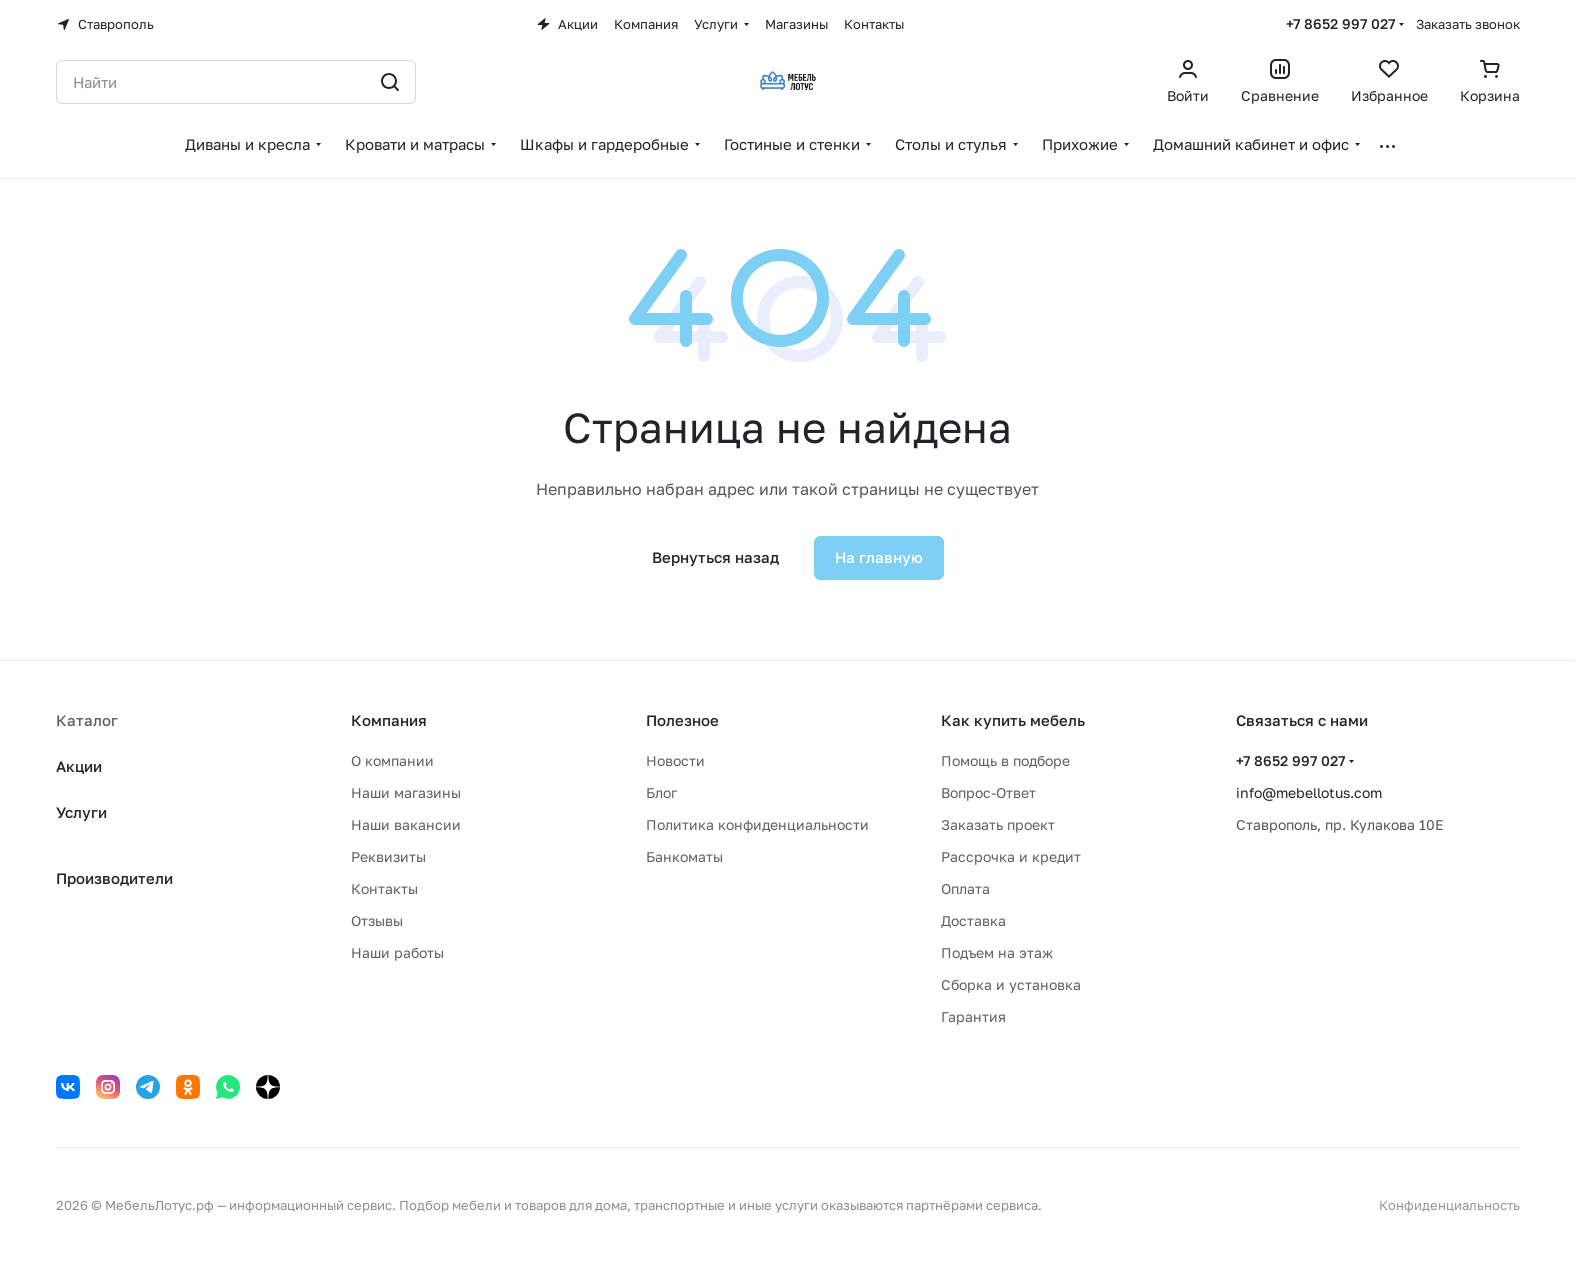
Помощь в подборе (1005, 760)
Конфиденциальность (1449, 1205)
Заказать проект (998, 824)
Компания (389, 720)
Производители (114, 878)
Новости (675, 760)
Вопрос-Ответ (988, 792)
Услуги (81, 812)
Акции (79, 766)
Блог (661, 792)
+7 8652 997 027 (1340, 23)
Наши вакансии (406, 824)
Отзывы (377, 920)
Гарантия (973, 1016)
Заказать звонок (1468, 24)
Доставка (973, 920)
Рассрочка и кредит (1011, 856)
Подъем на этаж (997, 952)
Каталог (87, 720)
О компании (392, 760)
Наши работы (397, 952)
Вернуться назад (715, 557)
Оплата (965, 888)
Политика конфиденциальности (757, 824)
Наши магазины (406, 792)
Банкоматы (684, 856)
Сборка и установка (1011, 984)
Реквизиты (388, 856)
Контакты (384, 888)
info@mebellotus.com (1309, 792)
